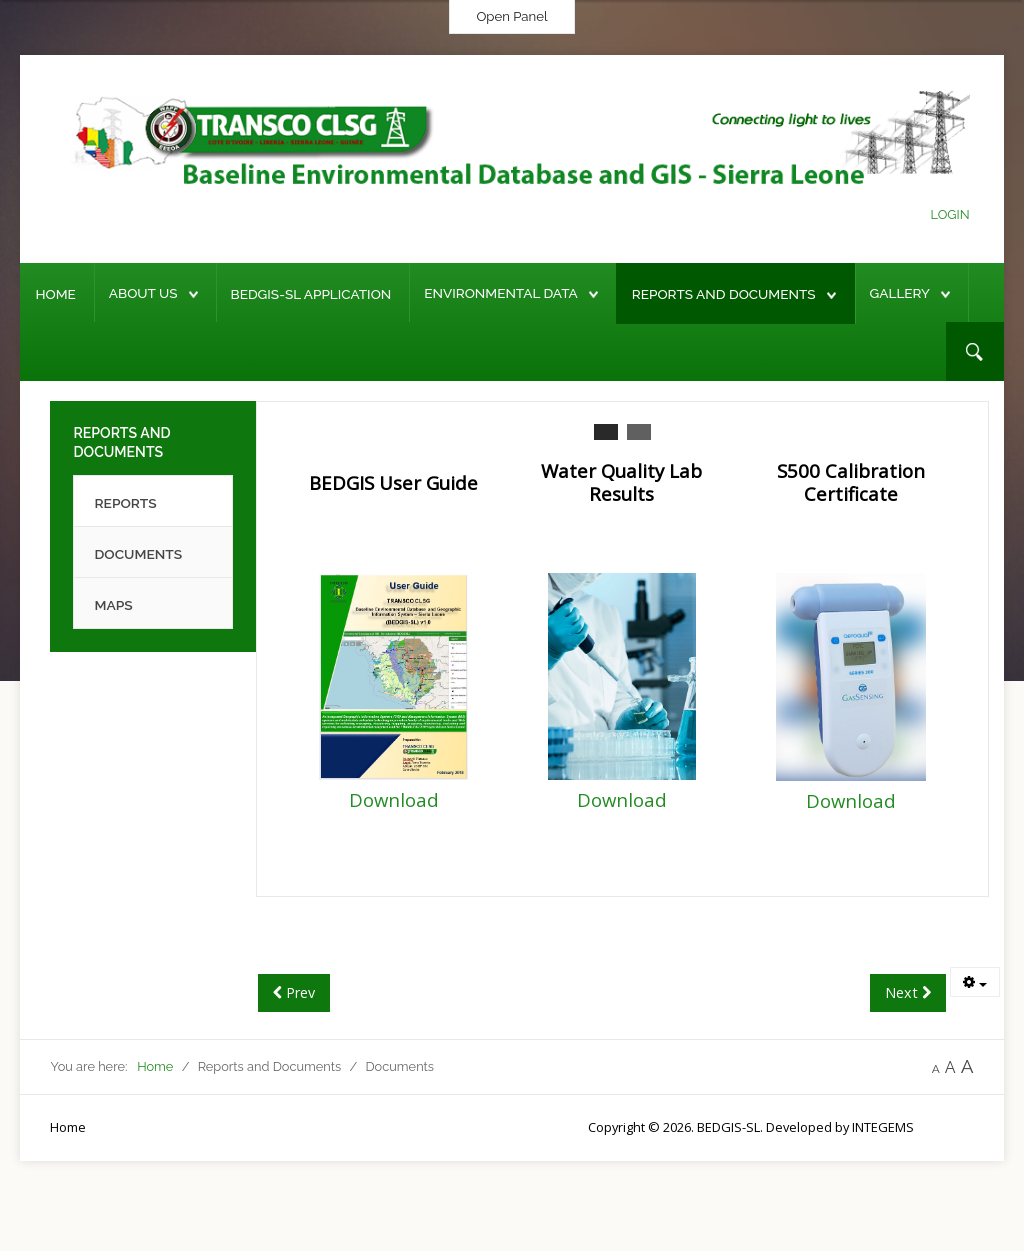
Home (55, 294)
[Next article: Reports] (908, 993)
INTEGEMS (883, 1127)
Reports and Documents (724, 294)
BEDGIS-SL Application (311, 294)
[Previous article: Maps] (294, 993)
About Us (143, 293)
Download (394, 799)
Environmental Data (501, 293)
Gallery (900, 293)
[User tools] (975, 982)
